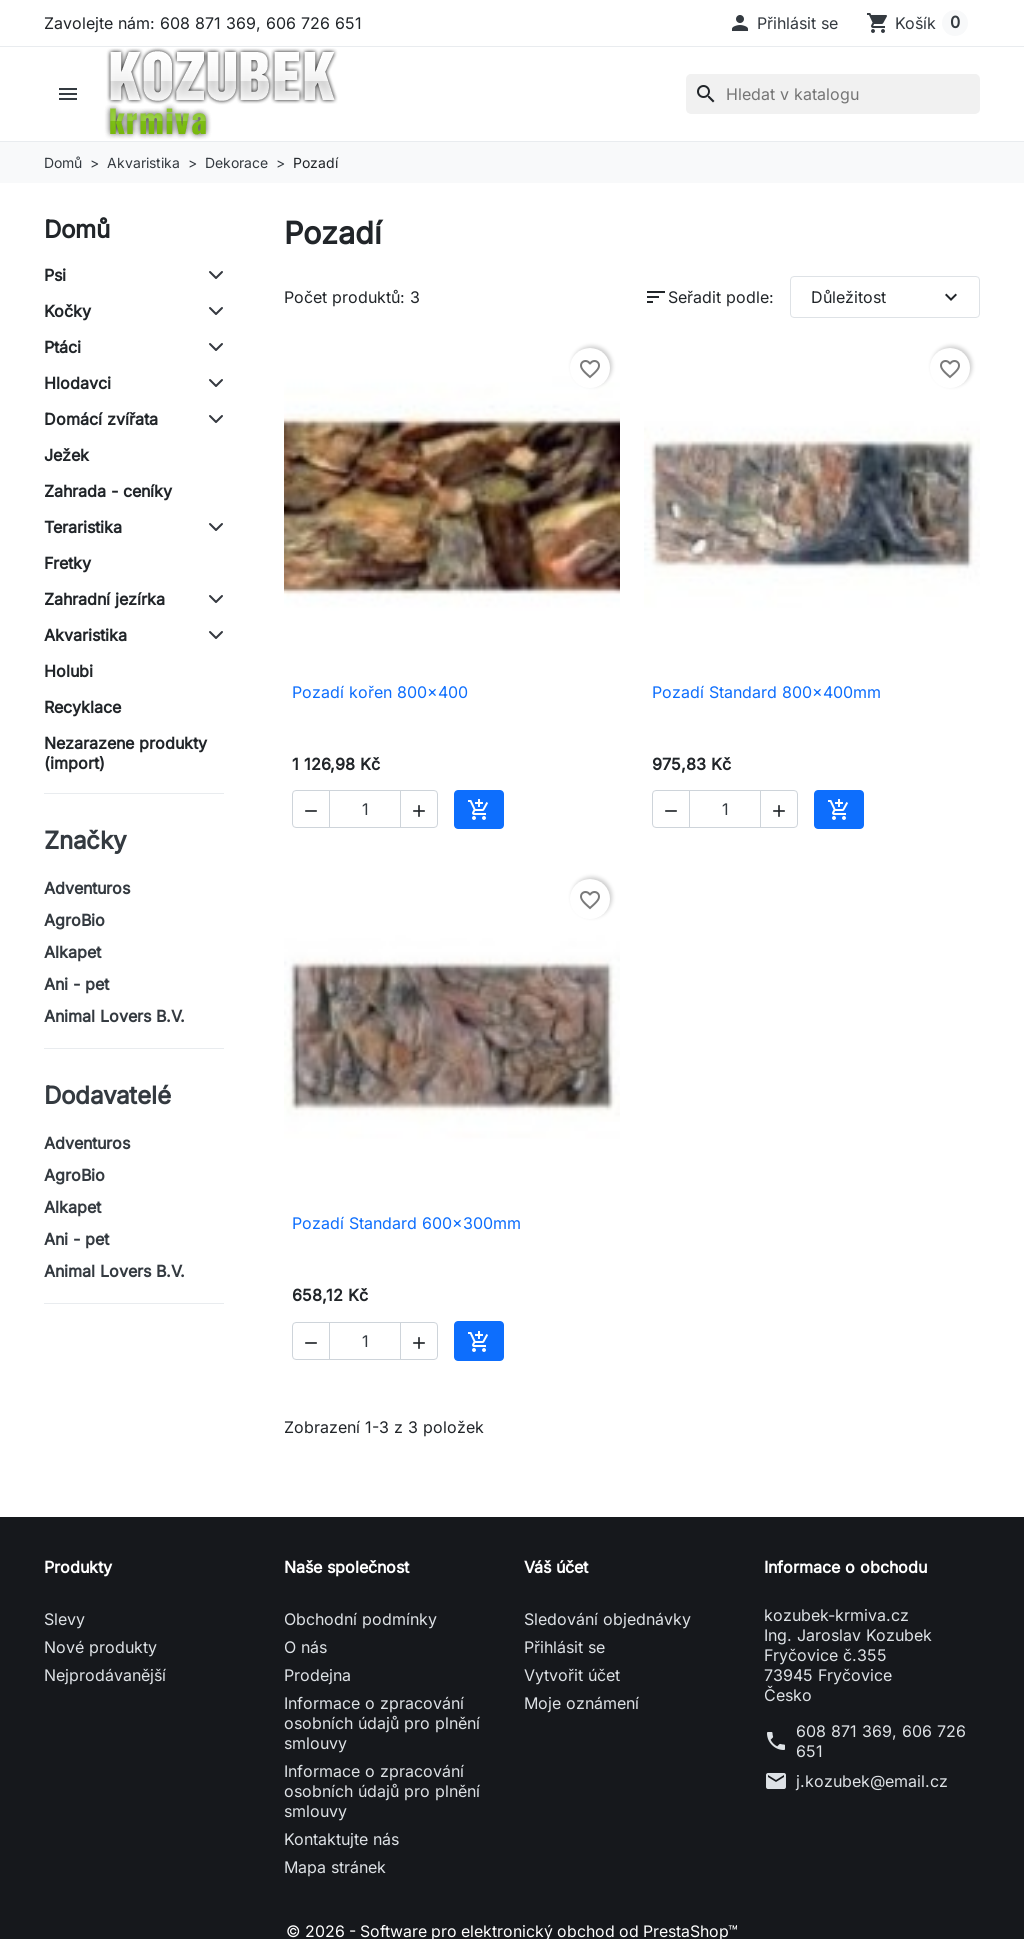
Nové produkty (100, 1647)
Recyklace (82, 707)
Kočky (67, 311)
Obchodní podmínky (360, 1619)
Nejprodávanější (105, 1675)
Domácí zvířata (101, 419)
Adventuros (87, 888)
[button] (783, 23)
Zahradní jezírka (104, 599)
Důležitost (887, 297)
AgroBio (74, 920)
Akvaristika (85, 635)
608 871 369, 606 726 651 (881, 1741)
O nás (305, 1647)
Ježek (66, 455)
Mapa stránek (335, 1867)
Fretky (67, 563)
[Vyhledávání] (833, 94)
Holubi (68, 671)
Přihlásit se (564, 1647)
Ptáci (62, 347)
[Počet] (365, 809)
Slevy (64, 1619)
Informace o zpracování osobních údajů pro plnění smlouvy (382, 1723)
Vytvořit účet (572, 1675)
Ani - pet (76, 984)
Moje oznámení (581, 1703)
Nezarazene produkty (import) (125, 753)
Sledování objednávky (607, 1619)
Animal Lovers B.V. (114, 1016)
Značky (85, 840)
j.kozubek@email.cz (872, 1781)
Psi (55, 275)
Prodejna (317, 1675)
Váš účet (556, 1567)
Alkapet (72, 952)
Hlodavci (77, 383)
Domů (77, 229)
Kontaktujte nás (341, 1839)
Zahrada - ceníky (108, 491)
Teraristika (83, 527)
